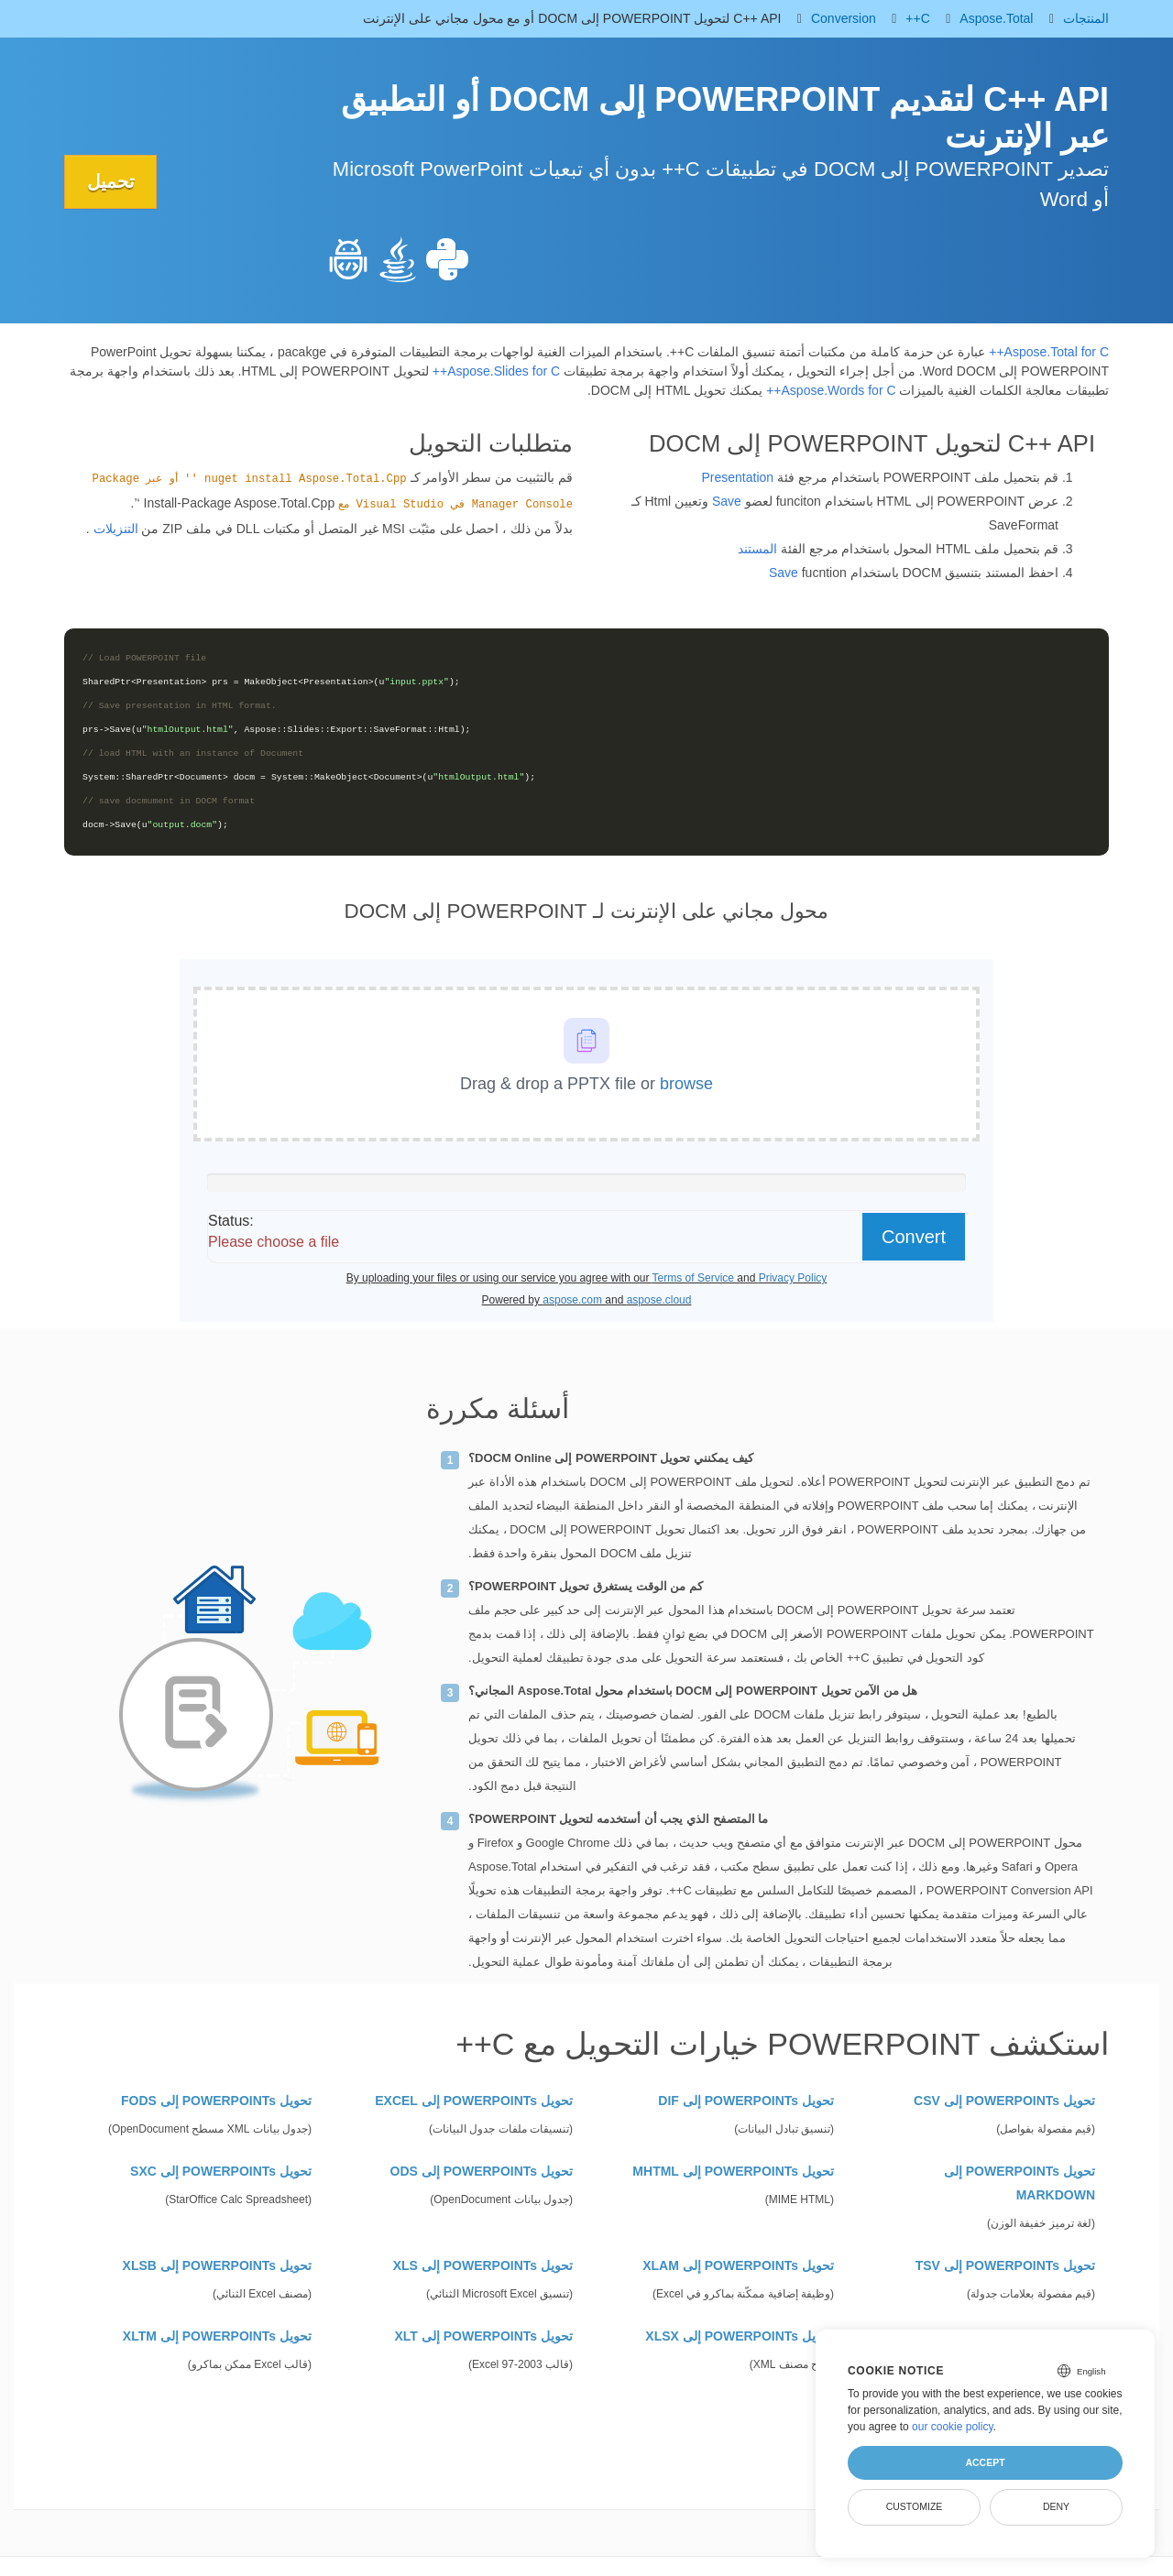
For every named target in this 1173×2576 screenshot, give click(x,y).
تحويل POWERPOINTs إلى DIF (746, 2100)
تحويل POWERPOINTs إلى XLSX (739, 2336)
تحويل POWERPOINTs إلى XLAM (738, 2265)
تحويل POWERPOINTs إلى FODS (216, 2100)
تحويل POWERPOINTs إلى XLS (483, 2265)
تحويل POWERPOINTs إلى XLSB (217, 2265)
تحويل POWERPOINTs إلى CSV (1004, 2100)
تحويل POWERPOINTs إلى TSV (1005, 2265)
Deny (1056, 2506)
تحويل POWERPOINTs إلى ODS (481, 2171)
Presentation (737, 477)
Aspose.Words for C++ (830, 390)
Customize (914, 2506)
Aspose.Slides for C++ (496, 371)
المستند (757, 548)
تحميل (111, 181)
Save (726, 501)
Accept (984, 2462)
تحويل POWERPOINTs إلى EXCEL (474, 2100)
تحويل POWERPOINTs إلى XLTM (217, 2336)
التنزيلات (115, 528)
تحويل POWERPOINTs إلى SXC (221, 2171)
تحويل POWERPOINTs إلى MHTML (733, 2171)
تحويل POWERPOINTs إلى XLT (484, 2336)
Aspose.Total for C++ (1049, 351)
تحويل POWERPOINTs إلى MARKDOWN (1019, 2183)
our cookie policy (952, 2426)
